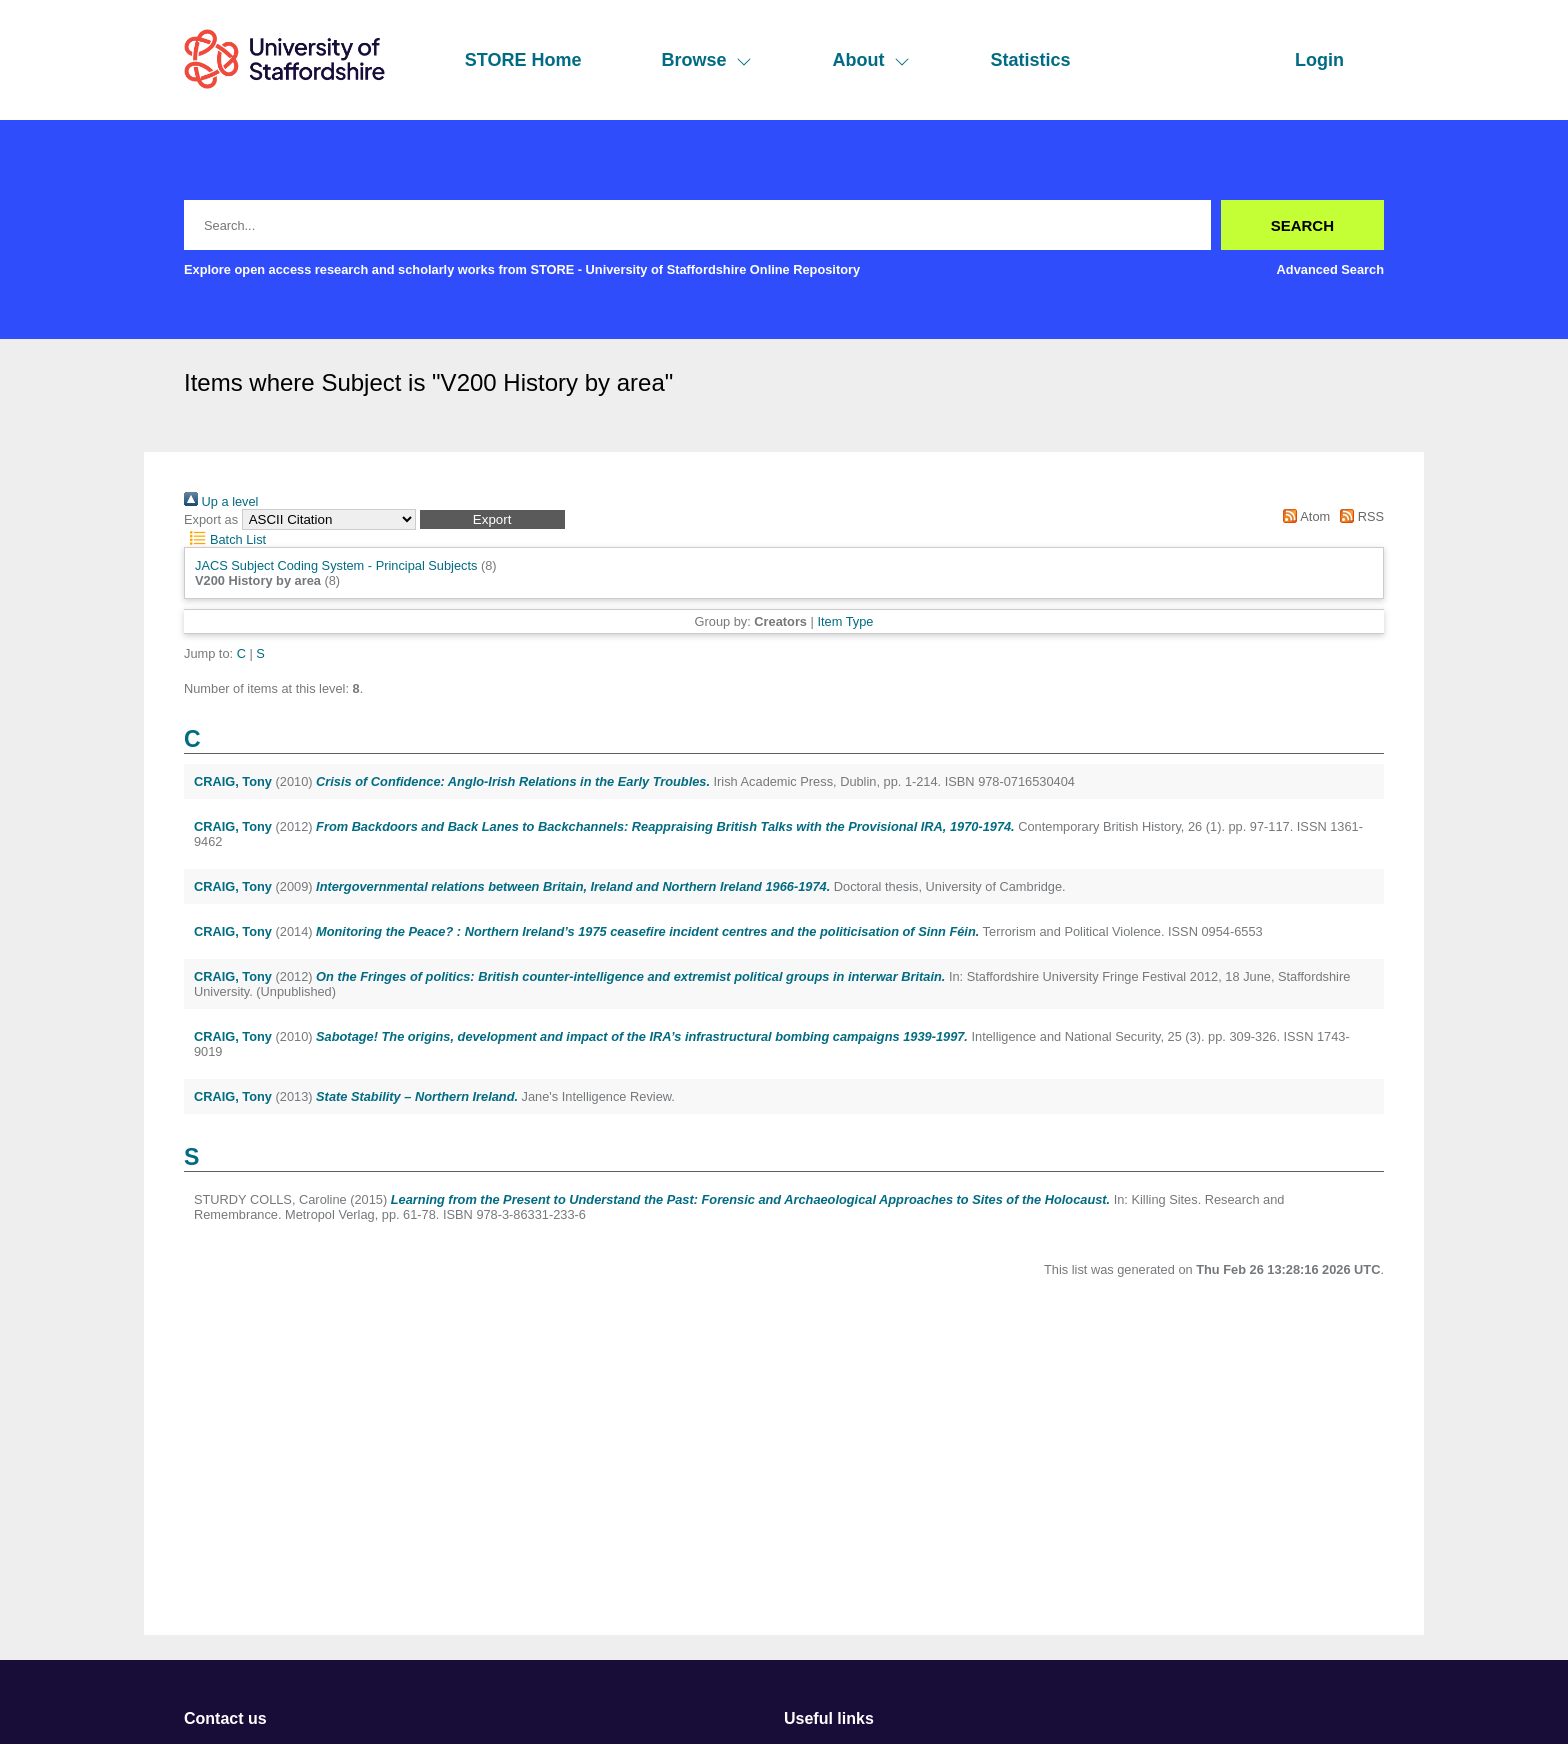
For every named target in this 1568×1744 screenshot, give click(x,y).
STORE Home (523, 60)
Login (1319, 60)
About (871, 60)
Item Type (845, 621)
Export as (211, 519)
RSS (1359, 516)
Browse (706, 60)
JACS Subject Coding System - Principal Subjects (336, 565)
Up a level (221, 501)
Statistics (1030, 60)
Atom (1303, 516)
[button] (492, 519)
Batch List (225, 539)
